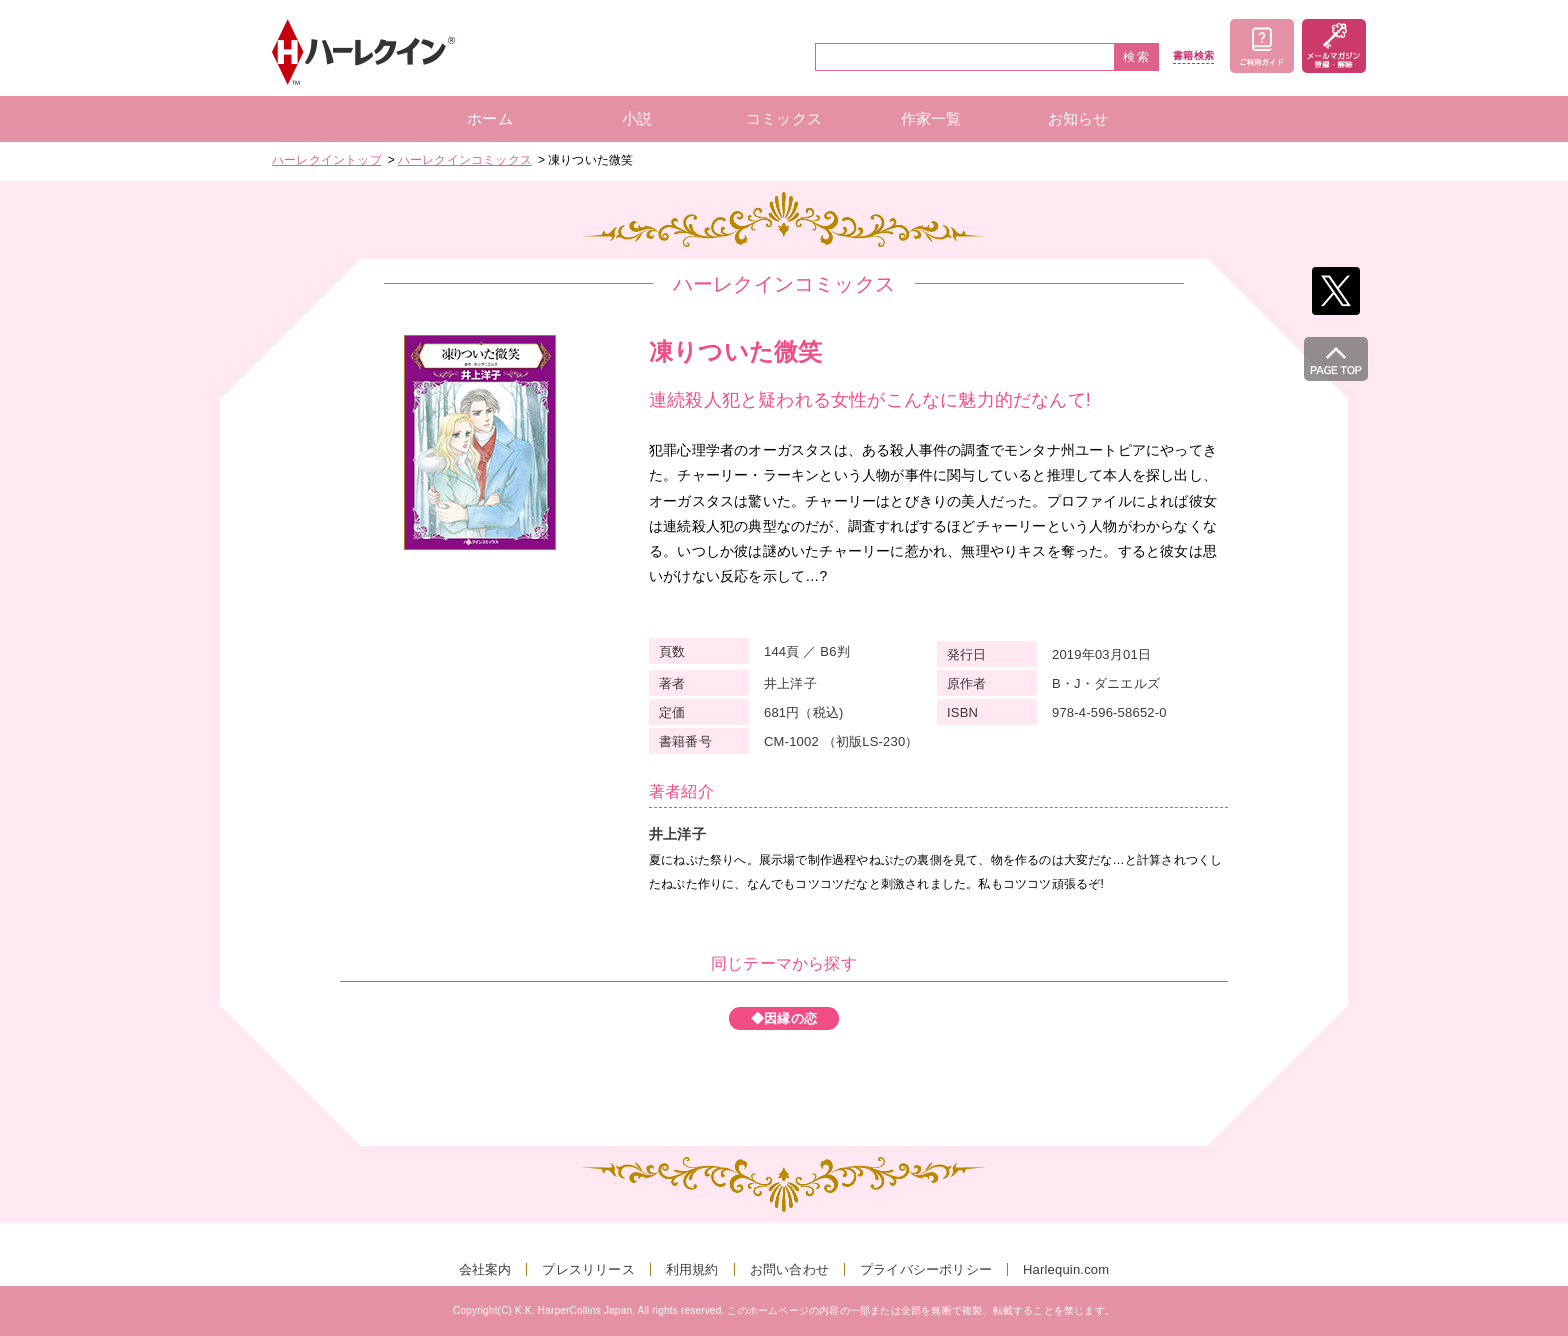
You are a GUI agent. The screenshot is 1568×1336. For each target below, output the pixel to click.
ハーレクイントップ (327, 160)
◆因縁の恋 (784, 1018)
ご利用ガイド (1262, 46)
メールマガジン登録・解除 (1334, 46)
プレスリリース (588, 1269)
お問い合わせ (789, 1269)
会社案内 (485, 1269)
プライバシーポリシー (926, 1269)
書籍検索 (1193, 56)
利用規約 (692, 1269)
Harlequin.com (1066, 1269)
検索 (1137, 57)
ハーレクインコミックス (465, 160)
